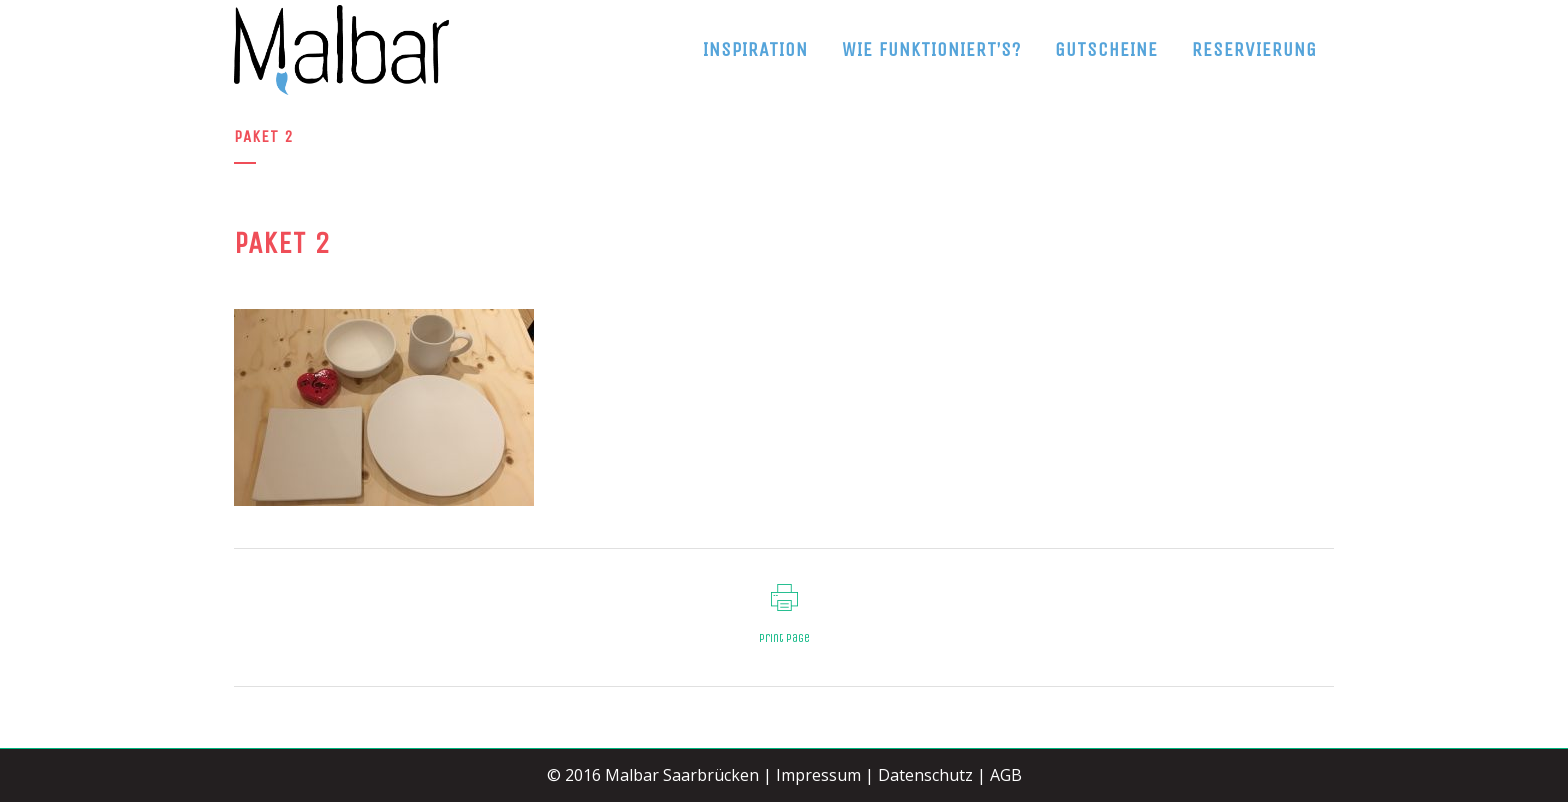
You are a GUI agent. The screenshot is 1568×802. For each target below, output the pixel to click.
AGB (1006, 775)
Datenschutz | (932, 775)
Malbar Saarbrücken (682, 775)
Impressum (818, 775)
